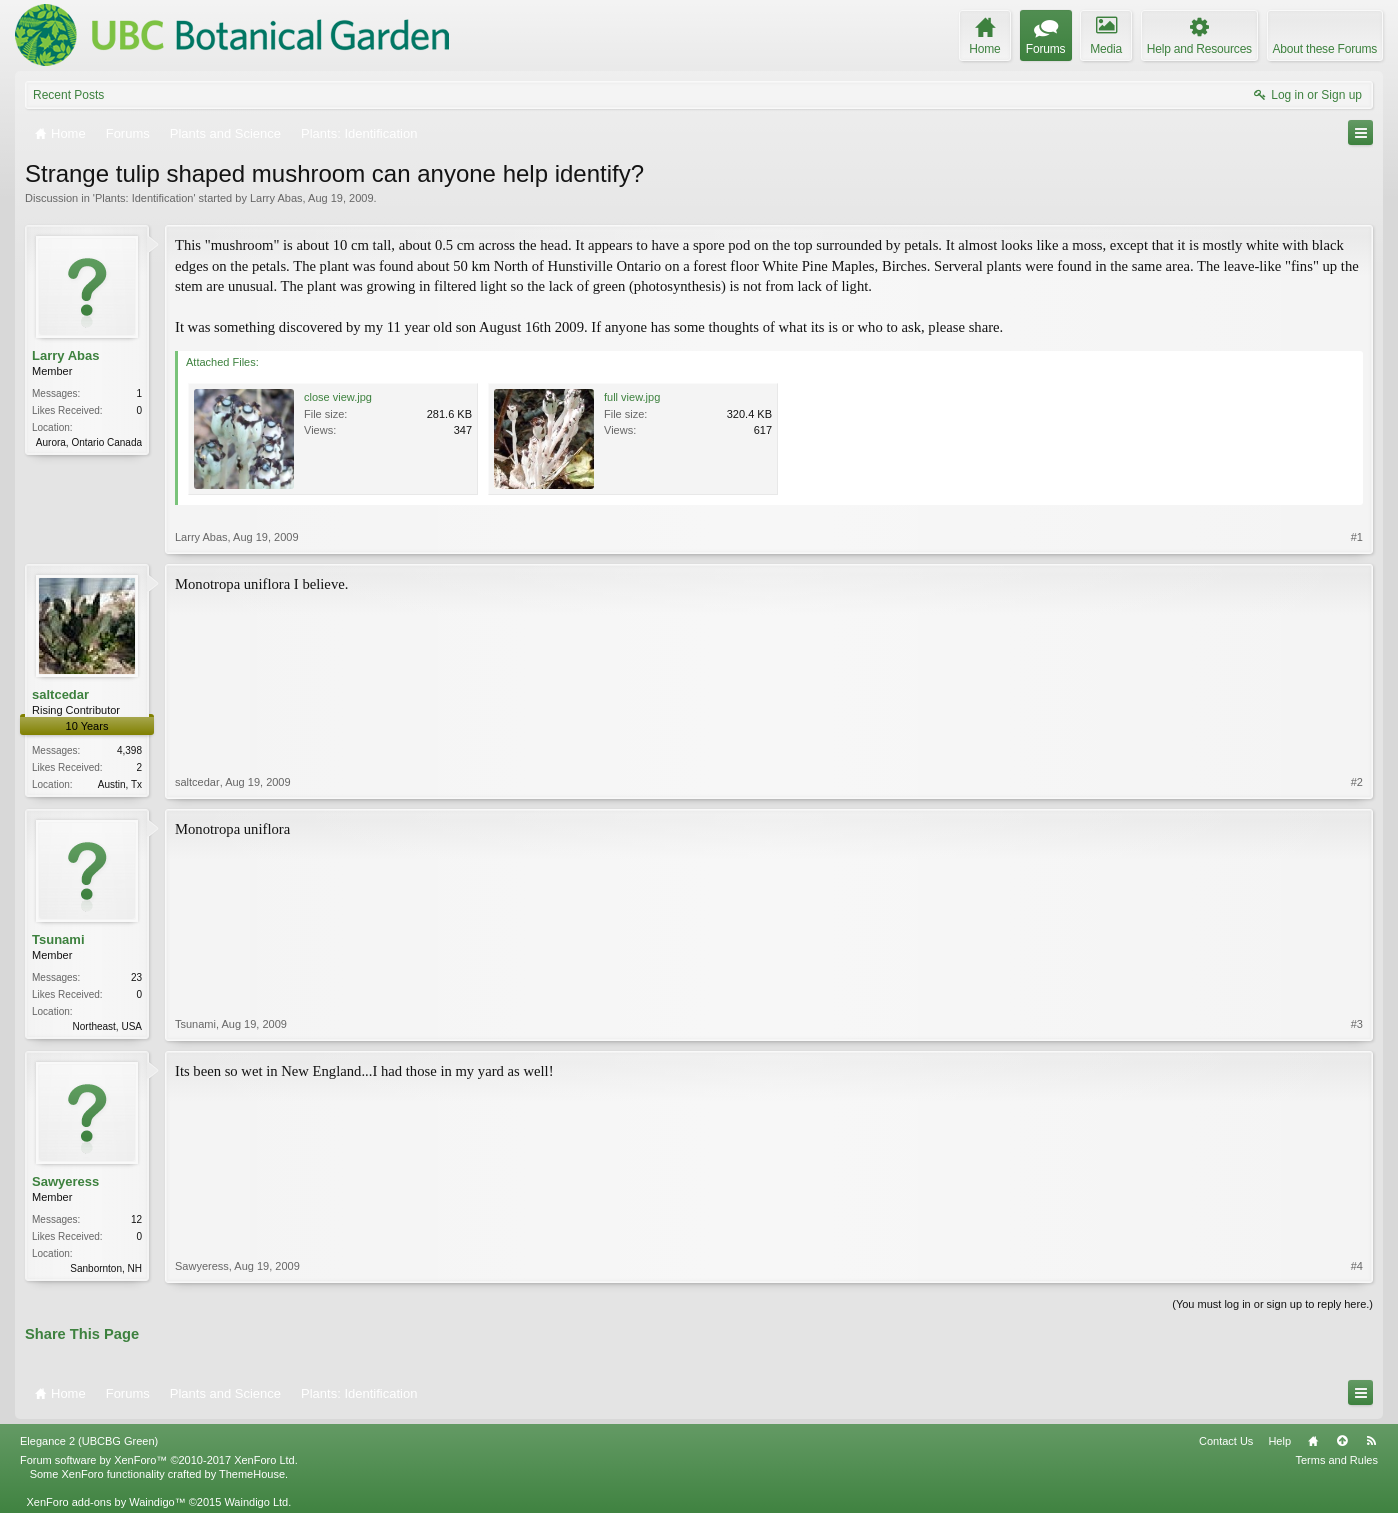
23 (136, 977)
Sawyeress (65, 1181)
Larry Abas (276, 198)
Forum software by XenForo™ (159, 1460)
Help (1279, 1441)
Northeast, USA (107, 1026)
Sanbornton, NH (106, 1268)
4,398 (129, 750)
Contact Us (1226, 1441)
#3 (1357, 1024)
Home (1313, 1441)
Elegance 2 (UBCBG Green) (89, 1441)
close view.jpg (338, 397)
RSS (1371, 1441)
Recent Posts (68, 95)
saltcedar (60, 694)
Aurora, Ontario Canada (89, 442)
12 (136, 1219)
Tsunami (58, 939)
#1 (1357, 537)
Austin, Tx (120, 784)
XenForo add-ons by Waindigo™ (105, 1502)
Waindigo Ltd (256, 1502)
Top (1342, 1441)
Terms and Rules (1336, 1460)
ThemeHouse (252, 1474)
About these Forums (1325, 49)
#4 (1357, 1266)
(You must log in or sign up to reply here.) (1272, 1304)
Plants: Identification (144, 198)
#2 (1357, 782)
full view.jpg (632, 397)
